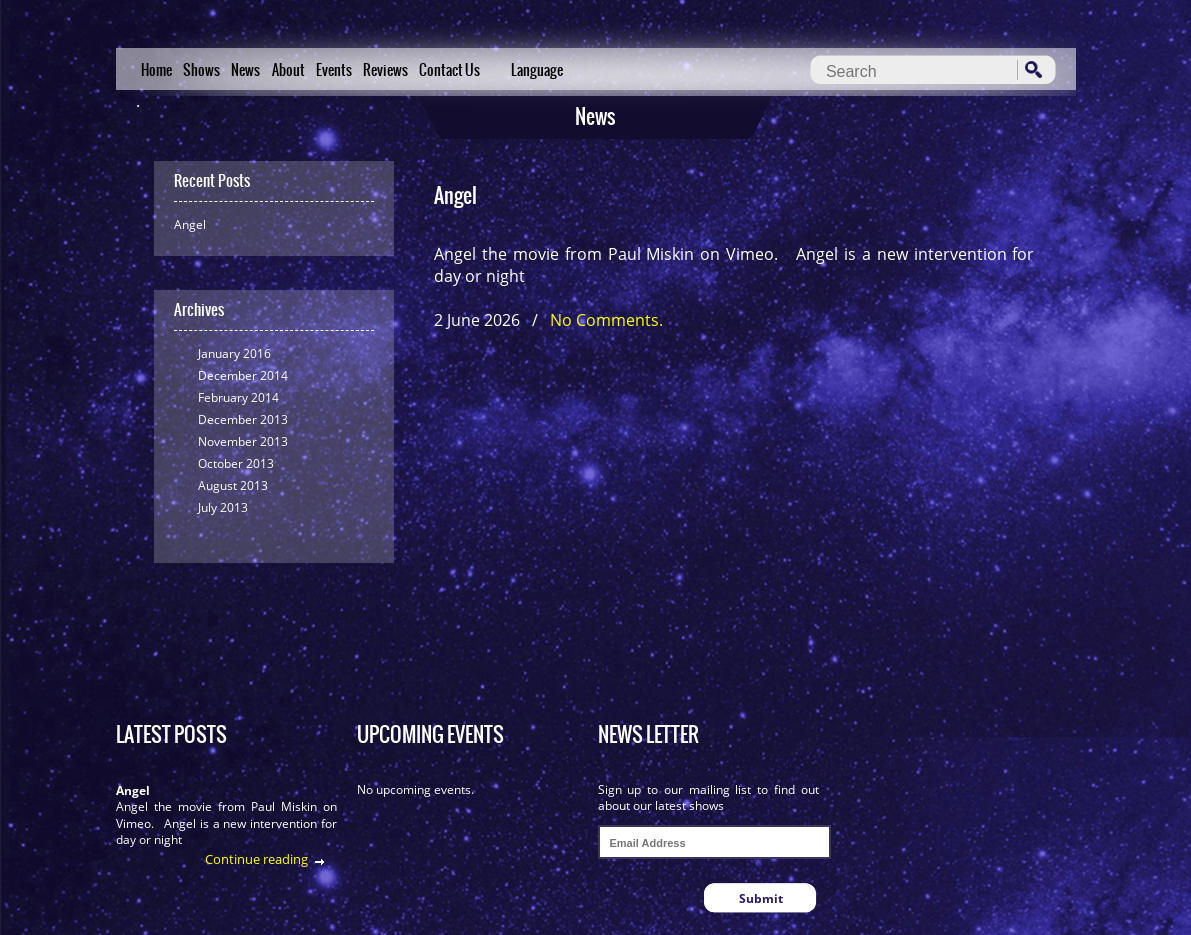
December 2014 (243, 375)
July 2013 (223, 507)
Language (537, 70)
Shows (201, 70)
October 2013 (236, 463)
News (245, 70)
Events (334, 70)
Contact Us (449, 70)
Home (156, 70)
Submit (761, 898)
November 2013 (243, 441)
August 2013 (233, 485)
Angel (190, 224)
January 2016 (234, 353)
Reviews (385, 70)
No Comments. (606, 320)
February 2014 (238, 397)
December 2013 (243, 419)
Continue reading (256, 859)
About (288, 70)
